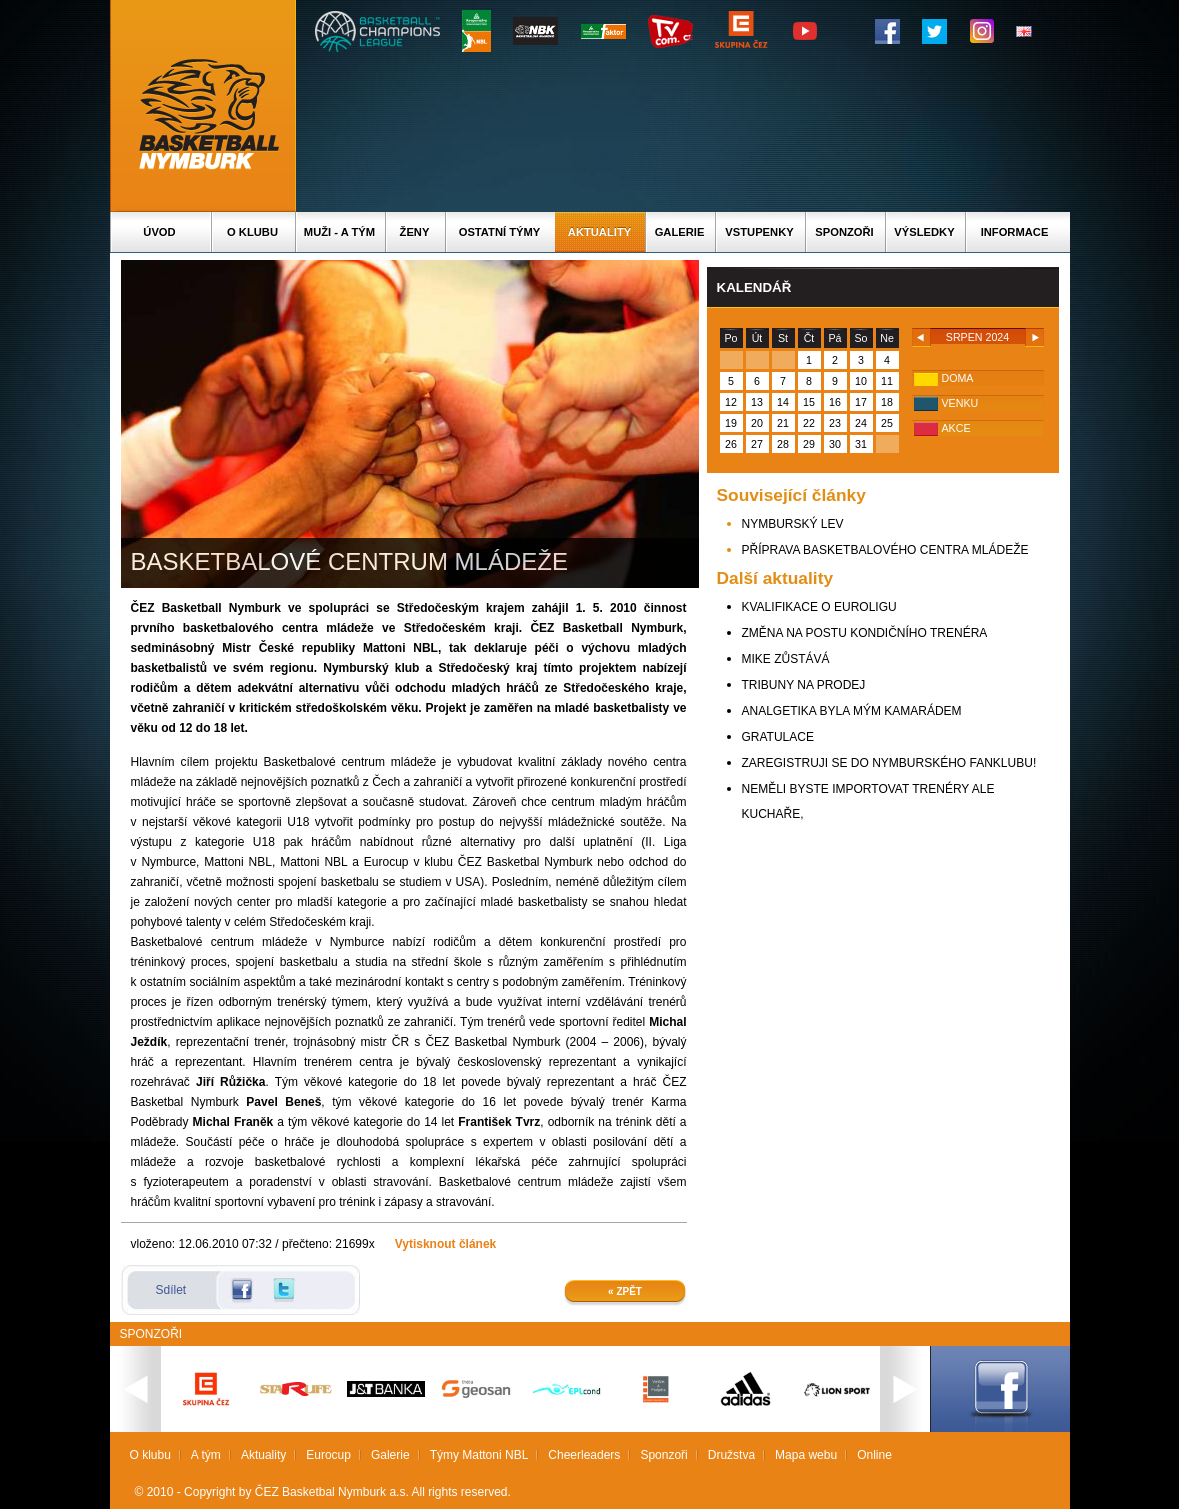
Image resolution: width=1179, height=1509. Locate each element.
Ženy (415, 232)
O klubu (252, 232)
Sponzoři (844, 232)
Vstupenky (759, 232)
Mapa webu (806, 1455)
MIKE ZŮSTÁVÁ (786, 659)
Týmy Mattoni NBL (479, 1455)
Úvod (159, 232)
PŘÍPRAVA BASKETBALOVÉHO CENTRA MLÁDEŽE (885, 550)
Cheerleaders (584, 1455)
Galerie (680, 232)
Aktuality (599, 232)
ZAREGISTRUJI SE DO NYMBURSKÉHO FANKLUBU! (889, 763)
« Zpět (625, 1291)
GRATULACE (778, 737)
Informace (1015, 232)
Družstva (731, 1455)
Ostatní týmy (500, 232)
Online (874, 1455)
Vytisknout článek (446, 1244)
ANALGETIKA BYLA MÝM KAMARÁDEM (852, 711)
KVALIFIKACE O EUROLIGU (819, 607)
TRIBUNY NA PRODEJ (804, 685)
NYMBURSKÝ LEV (793, 524)
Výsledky (924, 232)
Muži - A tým (339, 232)
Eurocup (328, 1455)
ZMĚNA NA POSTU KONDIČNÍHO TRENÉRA (865, 633)
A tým (206, 1455)
